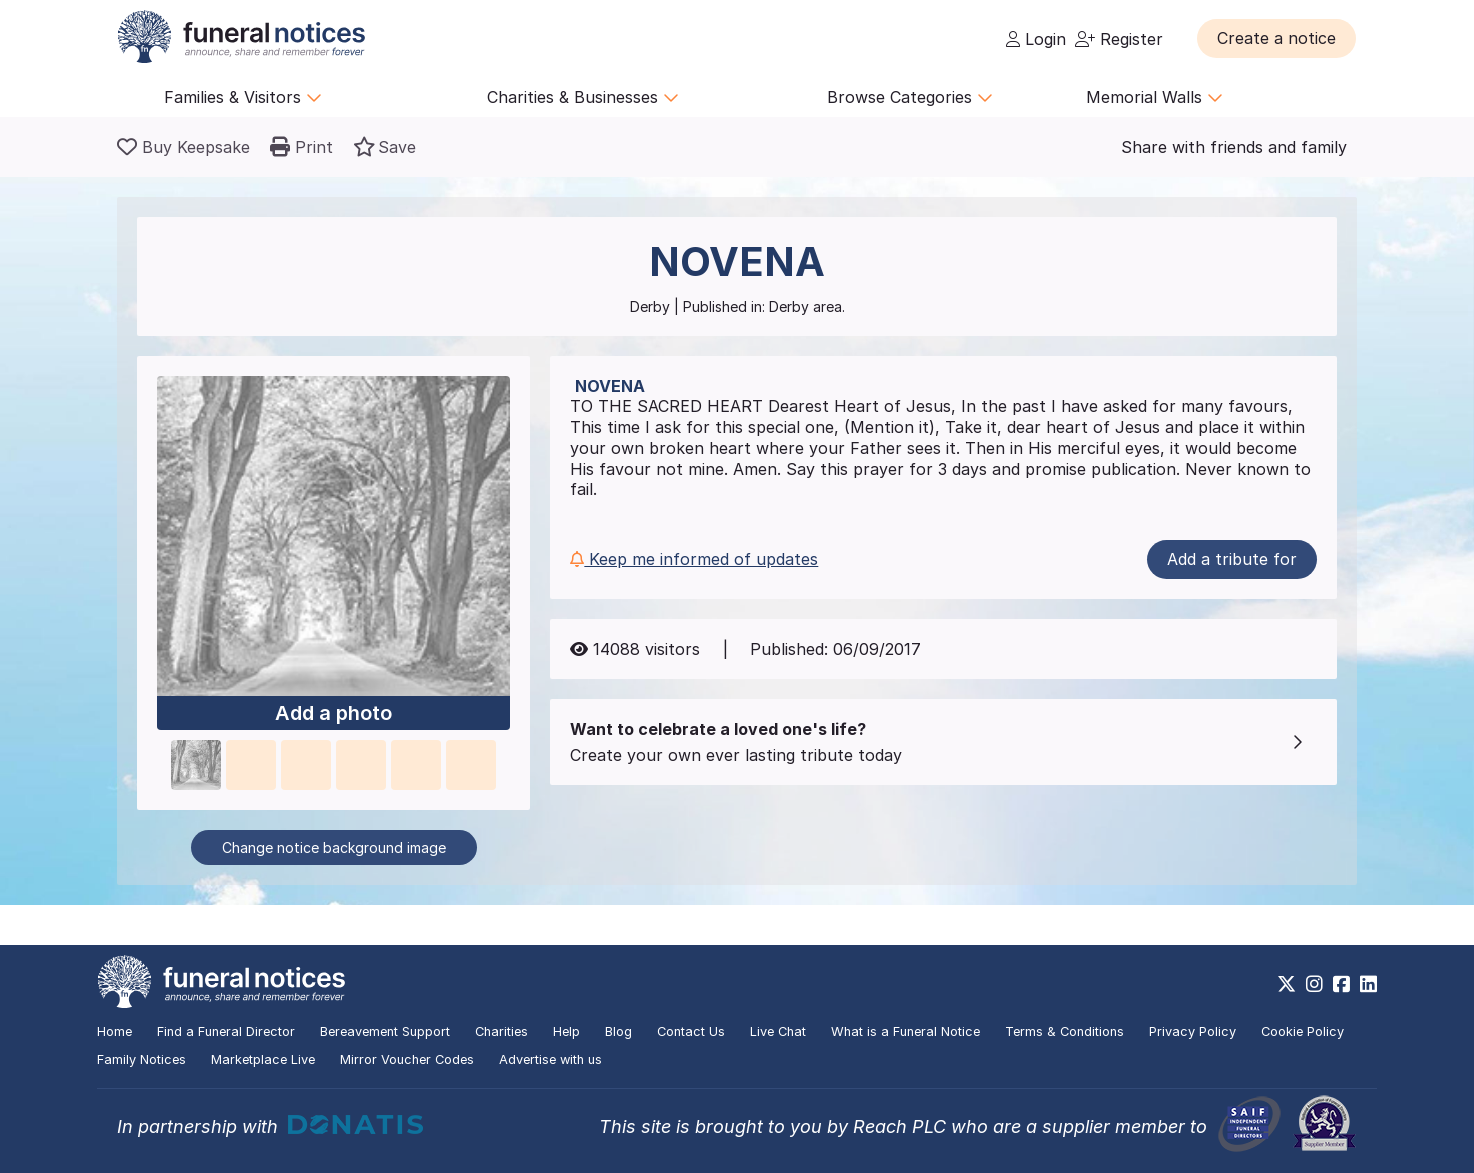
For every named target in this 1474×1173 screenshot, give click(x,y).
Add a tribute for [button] (1232, 559)
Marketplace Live (263, 1059)
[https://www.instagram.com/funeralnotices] (1314, 984)
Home (114, 1031)
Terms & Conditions (1064, 1031)
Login (1036, 39)
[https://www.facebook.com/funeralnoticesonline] (1341, 984)
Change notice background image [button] (334, 847)
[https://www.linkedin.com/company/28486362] (1368, 984)
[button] (1276, 38)
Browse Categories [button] (910, 97)
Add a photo (333, 713)
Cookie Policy (1302, 1031)
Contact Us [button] (691, 1031)
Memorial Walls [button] (1154, 97)
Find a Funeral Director (226, 1031)
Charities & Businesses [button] (583, 97)
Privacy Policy (1192, 1031)
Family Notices (141, 1059)
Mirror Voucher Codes (407, 1059)
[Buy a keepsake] (183, 147)
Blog (618, 1031)
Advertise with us (550, 1059)
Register (1119, 39)
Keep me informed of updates (694, 559)
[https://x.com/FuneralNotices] (1286, 984)
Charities (501, 1031)
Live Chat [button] (778, 1031)
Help (566, 1031)
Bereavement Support (385, 1031)
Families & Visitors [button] (243, 97)
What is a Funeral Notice (905, 1031)
